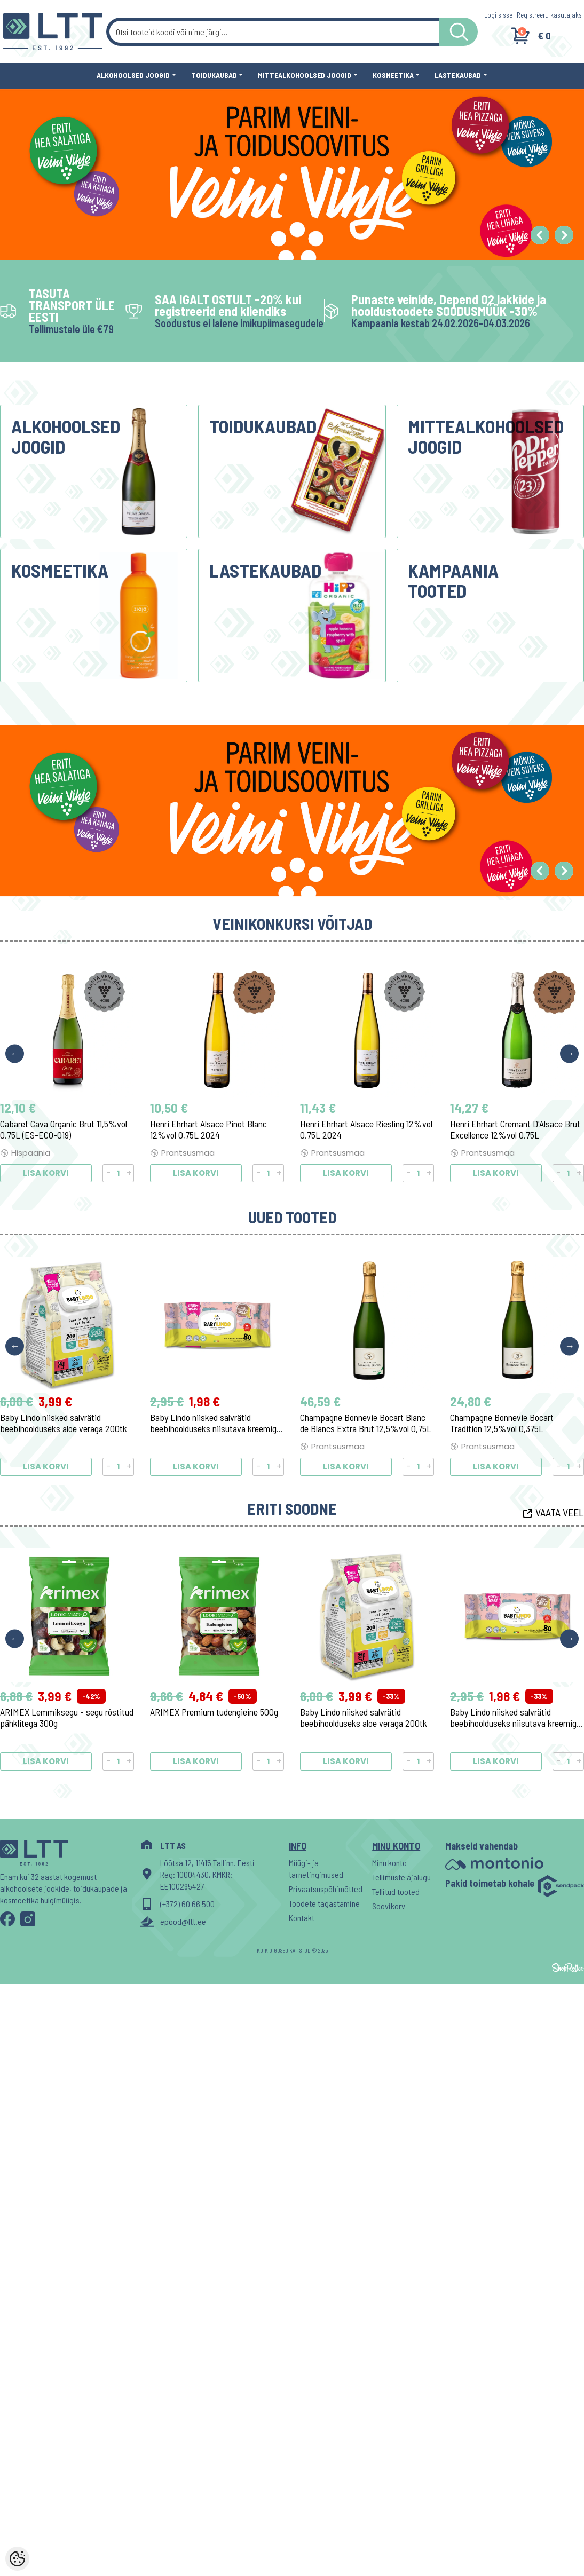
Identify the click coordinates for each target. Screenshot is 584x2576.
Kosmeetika (393, 75)
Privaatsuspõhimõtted (325, 1889)
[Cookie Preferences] (17, 2559)
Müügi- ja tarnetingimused (316, 1868)
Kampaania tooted (453, 580)
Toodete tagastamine (324, 1903)
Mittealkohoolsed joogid (304, 75)
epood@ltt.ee (183, 1921)
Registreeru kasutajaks (549, 15)
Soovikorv (388, 1906)
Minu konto (389, 1863)
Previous (14, 1053)
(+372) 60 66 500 (187, 1904)
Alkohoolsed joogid (133, 75)
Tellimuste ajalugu (401, 1877)
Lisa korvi (46, 1173)
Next (569, 1053)
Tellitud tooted (396, 1891)
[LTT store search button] (458, 32)
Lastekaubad (458, 75)
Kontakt (301, 1918)
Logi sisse (498, 15)
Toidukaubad (214, 75)
